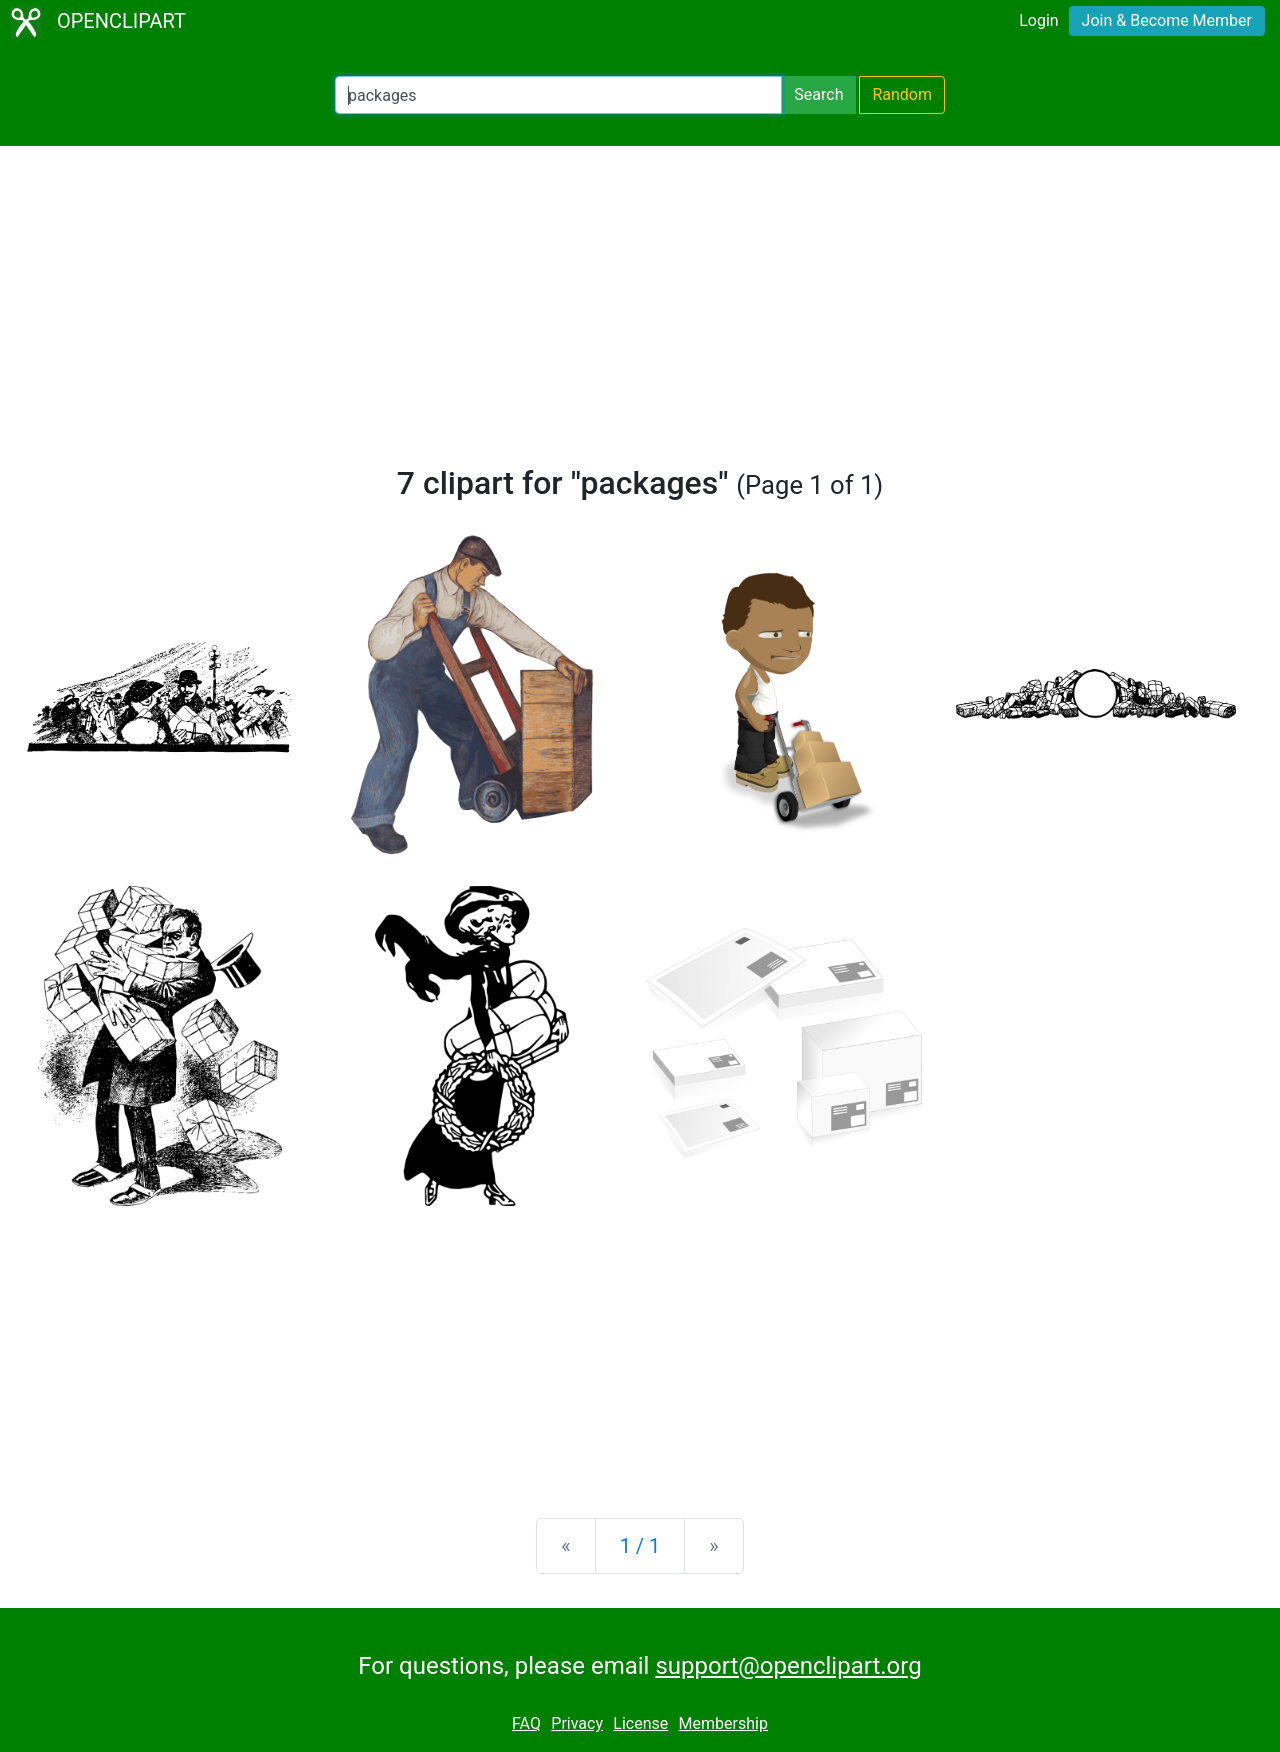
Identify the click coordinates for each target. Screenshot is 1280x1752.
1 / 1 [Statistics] (640, 1546)
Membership (723, 1723)
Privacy (577, 1723)
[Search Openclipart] (558, 95)
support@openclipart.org (788, 1666)
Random (902, 94)
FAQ (526, 1723)
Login (1038, 20)
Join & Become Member (1167, 20)
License (640, 1723)
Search (818, 94)
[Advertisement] (640, 314)
